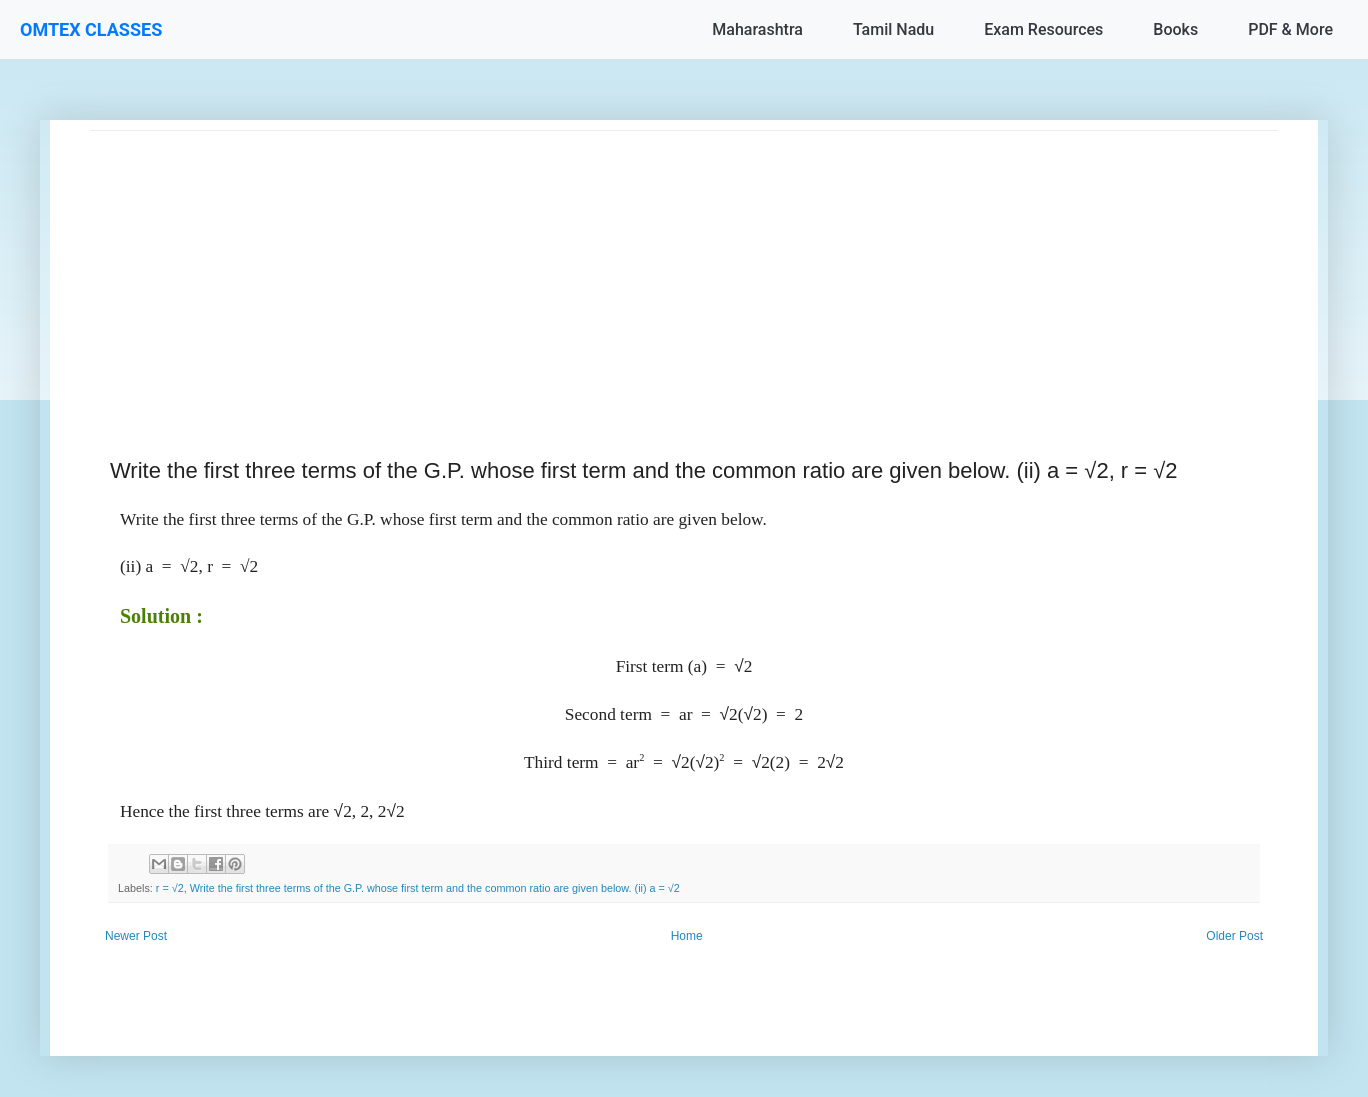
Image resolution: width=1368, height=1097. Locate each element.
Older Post (1234, 936)
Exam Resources (1043, 29)
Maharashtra (757, 29)
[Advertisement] (684, 271)
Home (687, 936)
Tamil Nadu (893, 29)
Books (1175, 29)
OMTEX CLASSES (91, 29)
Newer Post (136, 936)
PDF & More (1290, 29)
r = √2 (170, 888)
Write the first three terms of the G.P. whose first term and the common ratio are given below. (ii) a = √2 (435, 888)
